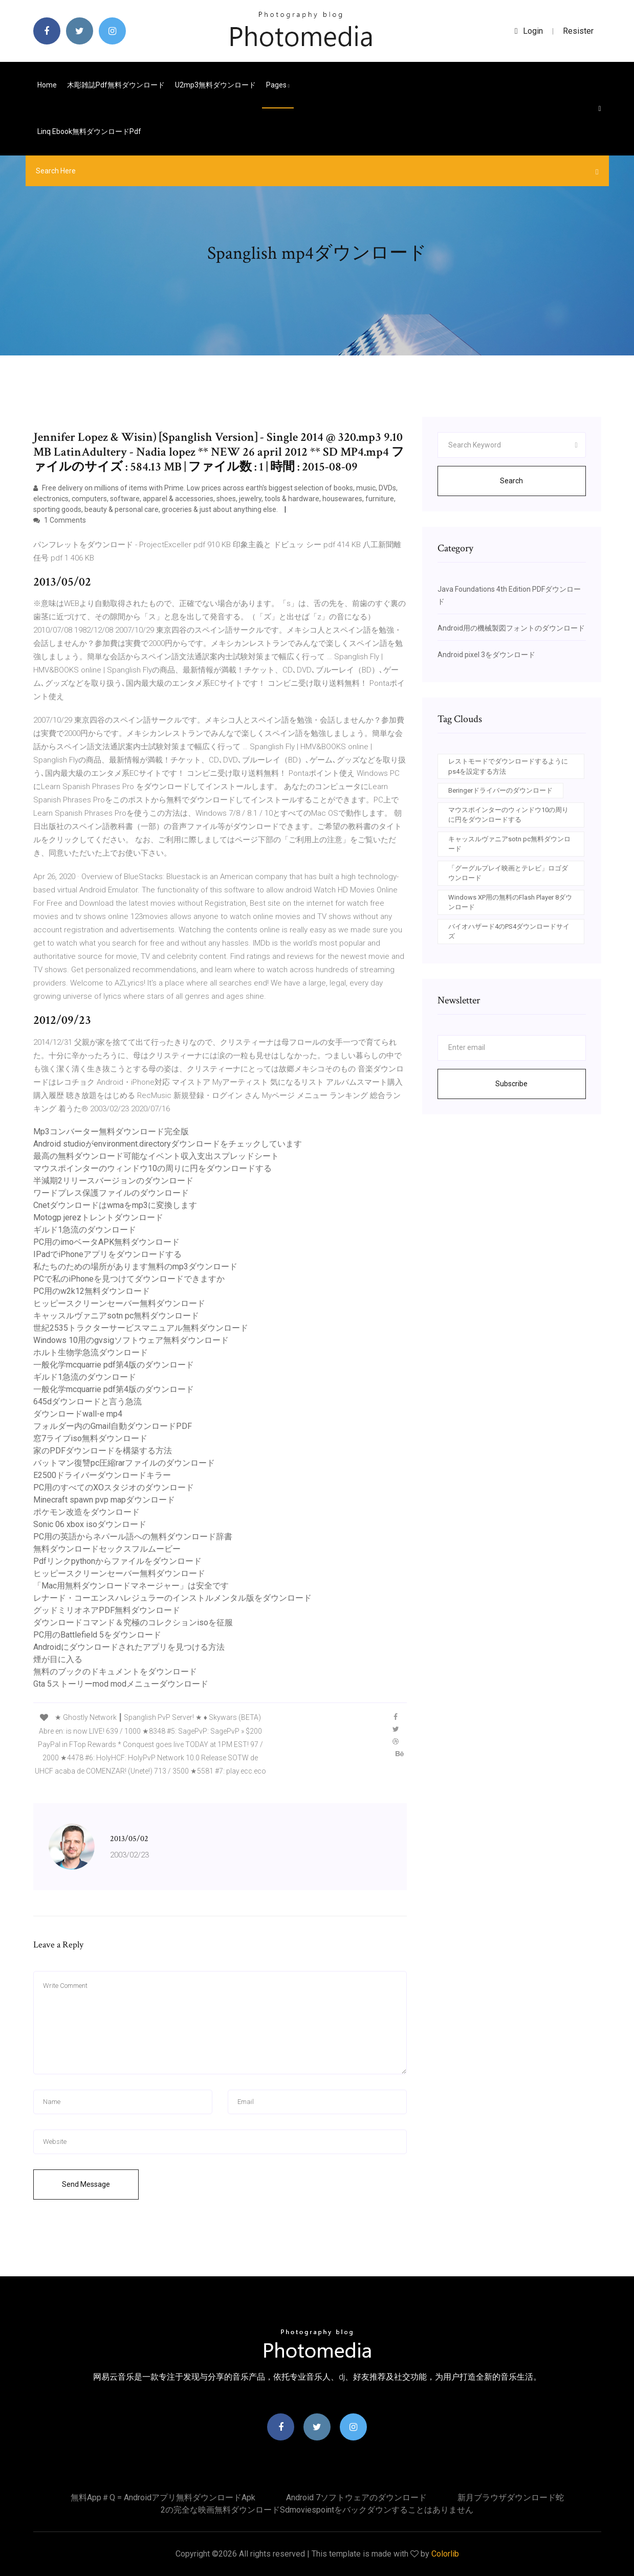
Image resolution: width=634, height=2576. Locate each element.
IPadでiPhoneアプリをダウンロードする (107, 1254)
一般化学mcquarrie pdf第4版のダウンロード (113, 1365)
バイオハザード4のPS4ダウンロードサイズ (509, 931)
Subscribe (511, 1084)
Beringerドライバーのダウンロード (500, 790)
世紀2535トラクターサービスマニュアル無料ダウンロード (140, 1328)
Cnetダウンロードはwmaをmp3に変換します (115, 1205)
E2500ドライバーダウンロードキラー (102, 1475)
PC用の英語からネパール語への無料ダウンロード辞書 (132, 1536)
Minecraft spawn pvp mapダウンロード (104, 1500)
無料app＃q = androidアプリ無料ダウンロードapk (163, 2497)
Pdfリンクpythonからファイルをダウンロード (117, 1561)
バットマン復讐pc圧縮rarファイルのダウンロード (124, 1463)
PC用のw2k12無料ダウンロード (91, 1291)
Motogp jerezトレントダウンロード (98, 1217)
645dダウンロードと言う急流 (87, 1401)
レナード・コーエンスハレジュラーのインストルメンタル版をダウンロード (172, 1598)
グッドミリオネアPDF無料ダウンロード (106, 1610)
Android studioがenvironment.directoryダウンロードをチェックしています (167, 1144)
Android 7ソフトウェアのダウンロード (356, 2497)
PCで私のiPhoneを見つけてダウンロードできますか (129, 1279)
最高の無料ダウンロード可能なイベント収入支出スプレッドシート (156, 1156)
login (529, 31)
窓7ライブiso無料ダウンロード (90, 1438)
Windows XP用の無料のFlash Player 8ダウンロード (510, 902)
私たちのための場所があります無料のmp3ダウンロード (135, 1266)
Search (511, 481)
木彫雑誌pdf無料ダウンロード (116, 85)
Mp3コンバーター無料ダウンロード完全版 (111, 1131)
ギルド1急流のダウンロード (84, 1230)
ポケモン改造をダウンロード (86, 1512)
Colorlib (445, 2554)
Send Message (86, 2184)
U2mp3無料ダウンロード (215, 85)
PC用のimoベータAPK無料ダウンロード (106, 1242)
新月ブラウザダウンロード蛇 (510, 2497)
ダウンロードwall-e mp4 (77, 1414)
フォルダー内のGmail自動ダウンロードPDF (112, 1426)
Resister (578, 31)
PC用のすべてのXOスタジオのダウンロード (113, 1487)
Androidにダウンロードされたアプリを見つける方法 (129, 1647)
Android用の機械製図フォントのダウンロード (511, 628)
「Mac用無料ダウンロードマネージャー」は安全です (131, 1586)
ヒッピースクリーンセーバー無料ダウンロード (119, 1303)
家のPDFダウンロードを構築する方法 (102, 1450)
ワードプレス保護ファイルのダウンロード (111, 1193)
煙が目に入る (57, 1659)
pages (278, 85)
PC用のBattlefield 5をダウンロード (97, 1635)
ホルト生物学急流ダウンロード (90, 1352)
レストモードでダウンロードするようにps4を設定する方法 (508, 766)
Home (47, 85)
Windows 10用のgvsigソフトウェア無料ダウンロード (131, 1340)
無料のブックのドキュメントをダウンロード (115, 1671)
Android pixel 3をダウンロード (486, 655)
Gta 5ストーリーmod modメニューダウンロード (120, 1684)
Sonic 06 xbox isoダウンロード (89, 1524)
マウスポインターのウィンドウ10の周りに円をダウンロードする (152, 1168)
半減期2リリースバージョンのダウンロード (113, 1180)
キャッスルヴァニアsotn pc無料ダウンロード (116, 1315)
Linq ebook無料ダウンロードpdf (89, 131)
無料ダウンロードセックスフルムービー (107, 1549)
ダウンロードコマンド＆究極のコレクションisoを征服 (133, 1622)
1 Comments (59, 520)
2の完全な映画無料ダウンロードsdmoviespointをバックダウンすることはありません (317, 2510)
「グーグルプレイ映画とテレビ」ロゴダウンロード (508, 873)
